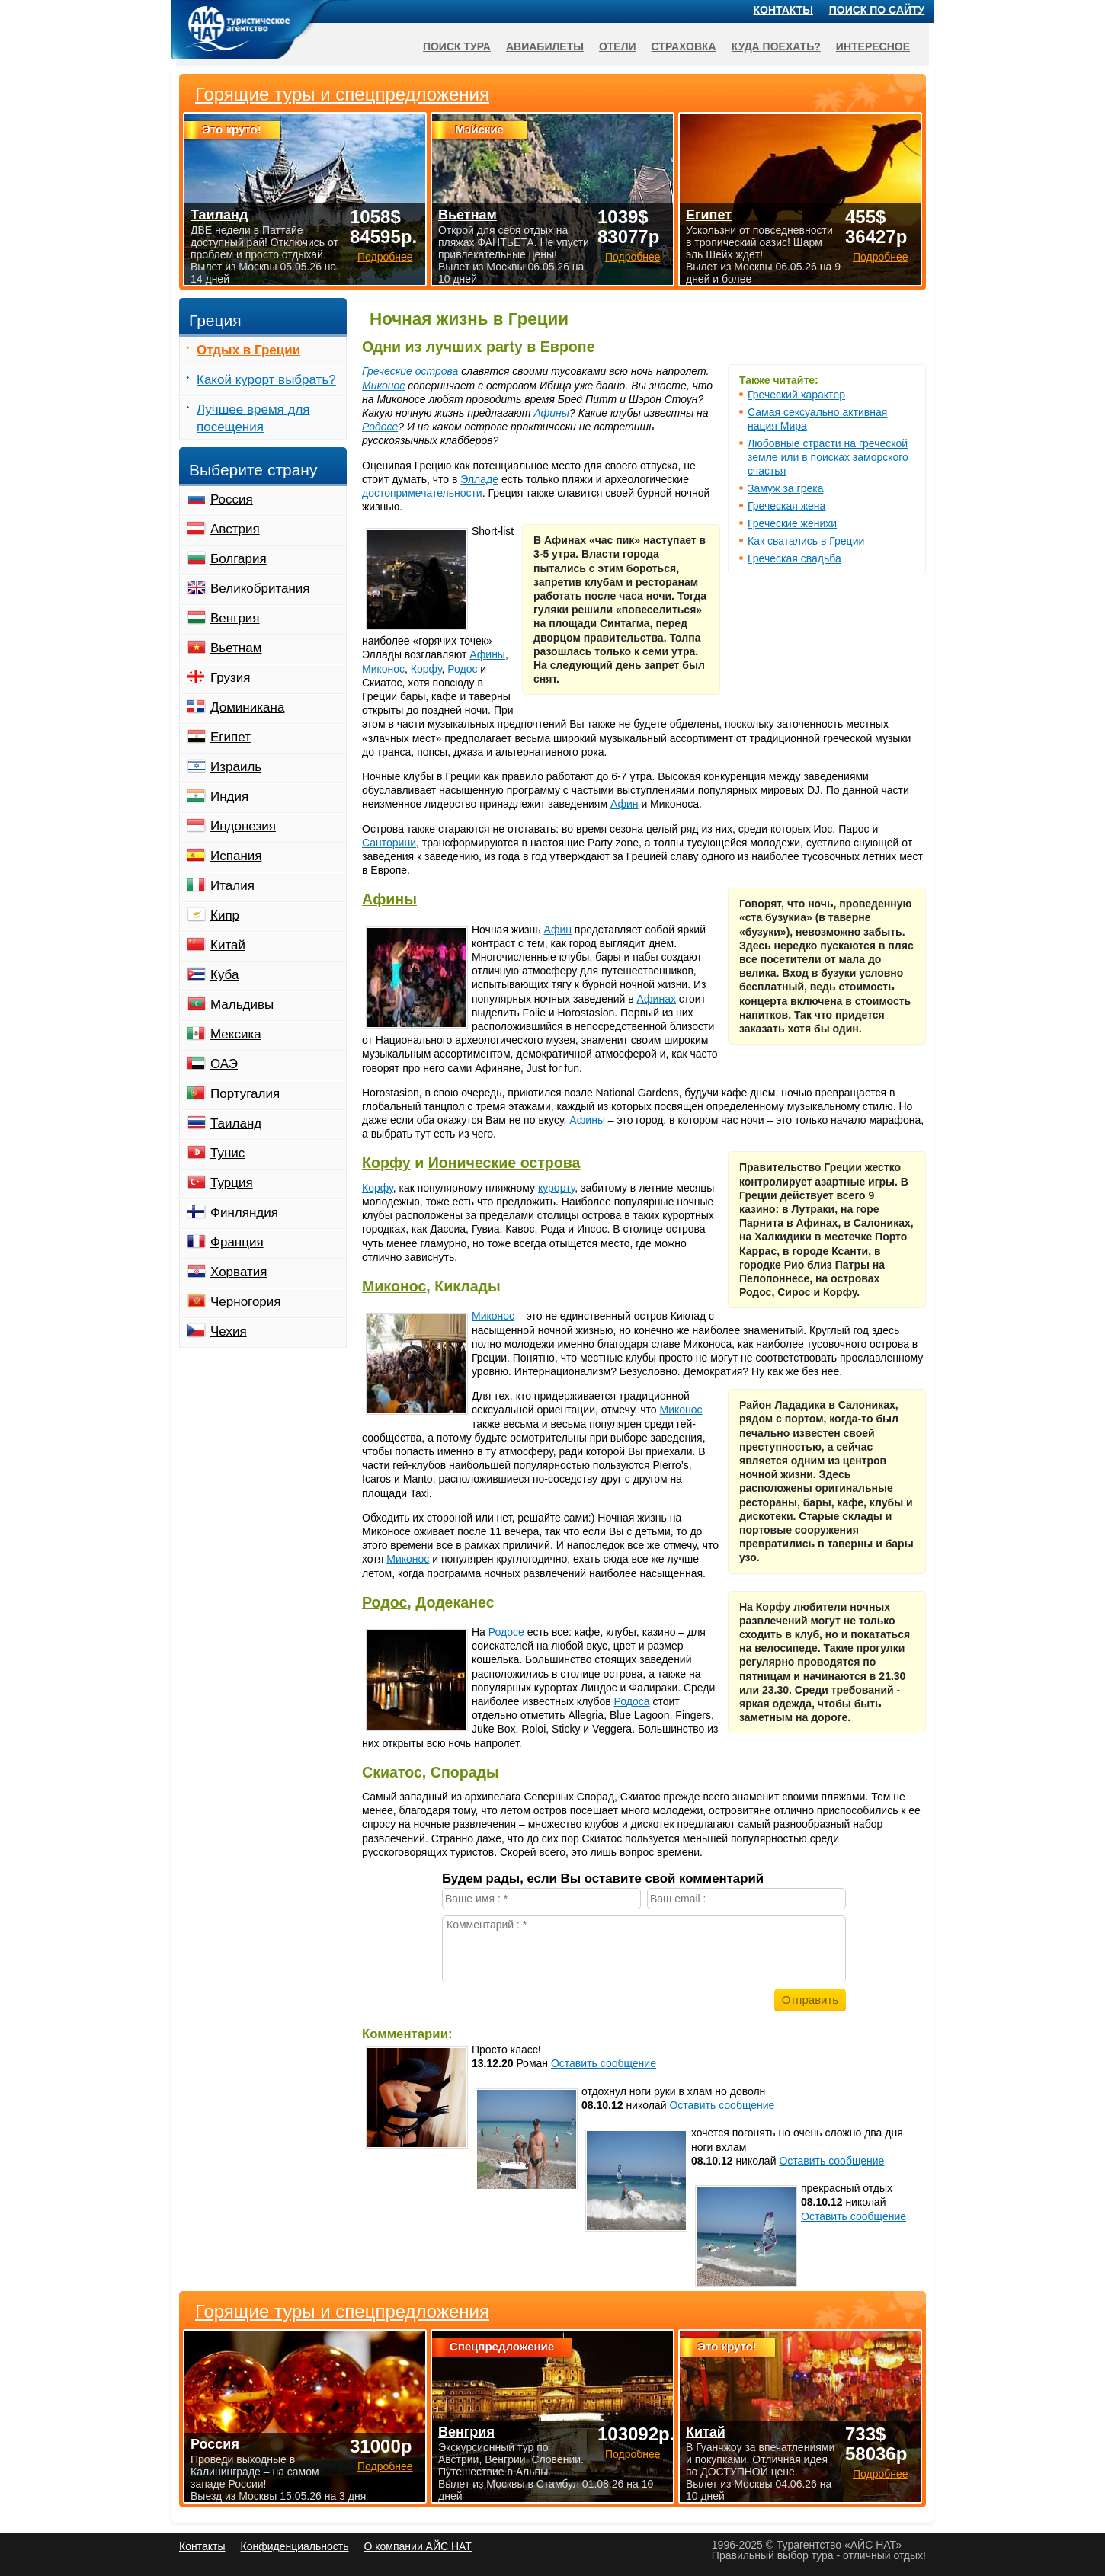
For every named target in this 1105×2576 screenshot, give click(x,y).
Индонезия (243, 826)
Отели (617, 46)
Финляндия (244, 1212)
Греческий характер (796, 395)
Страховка (684, 46)
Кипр (224, 915)
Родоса (632, 1701)
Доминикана (247, 707)
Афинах (656, 999)
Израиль (235, 767)
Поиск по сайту (877, 10)
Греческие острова (410, 371)
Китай (227, 945)
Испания (235, 856)
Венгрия (235, 618)
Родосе (380, 427)
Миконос (383, 385)
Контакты (783, 10)
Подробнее (385, 2466)
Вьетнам (235, 648)
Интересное (873, 46)
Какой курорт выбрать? (266, 380)
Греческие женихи (792, 523)
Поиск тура (457, 46)
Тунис (227, 1153)
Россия (231, 499)
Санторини (389, 843)
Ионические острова (504, 1162)
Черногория (245, 1301)
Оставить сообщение (603, 2063)
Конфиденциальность (294, 2546)
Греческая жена (786, 506)
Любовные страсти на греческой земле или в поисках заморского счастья (828, 457)
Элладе (479, 479)
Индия (229, 796)
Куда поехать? (776, 46)
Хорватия (238, 1272)
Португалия (245, 1093)
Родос (462, 669)
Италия (232, 885)
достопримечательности (422, 493)
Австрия (235, 529)
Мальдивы (242, 1004)
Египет (230, 737)
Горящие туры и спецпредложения (342, 2312)
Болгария (238, 559)
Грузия (230, 677)
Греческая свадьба (794, 558)
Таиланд (235, 1123)
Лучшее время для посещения (253, 418)
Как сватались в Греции (806, 541)
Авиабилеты (545, 46)
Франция (237, 1242)
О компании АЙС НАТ (418, 2546)
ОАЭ (224, 1064)
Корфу (426, 669)
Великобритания (260, 588)
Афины (551, 413)
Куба (224, 975)
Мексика (235, 1034)
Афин (624, 804)
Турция (231, 1183)
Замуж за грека (785, 488)
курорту (556, 1188)
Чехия (228, 1331)
